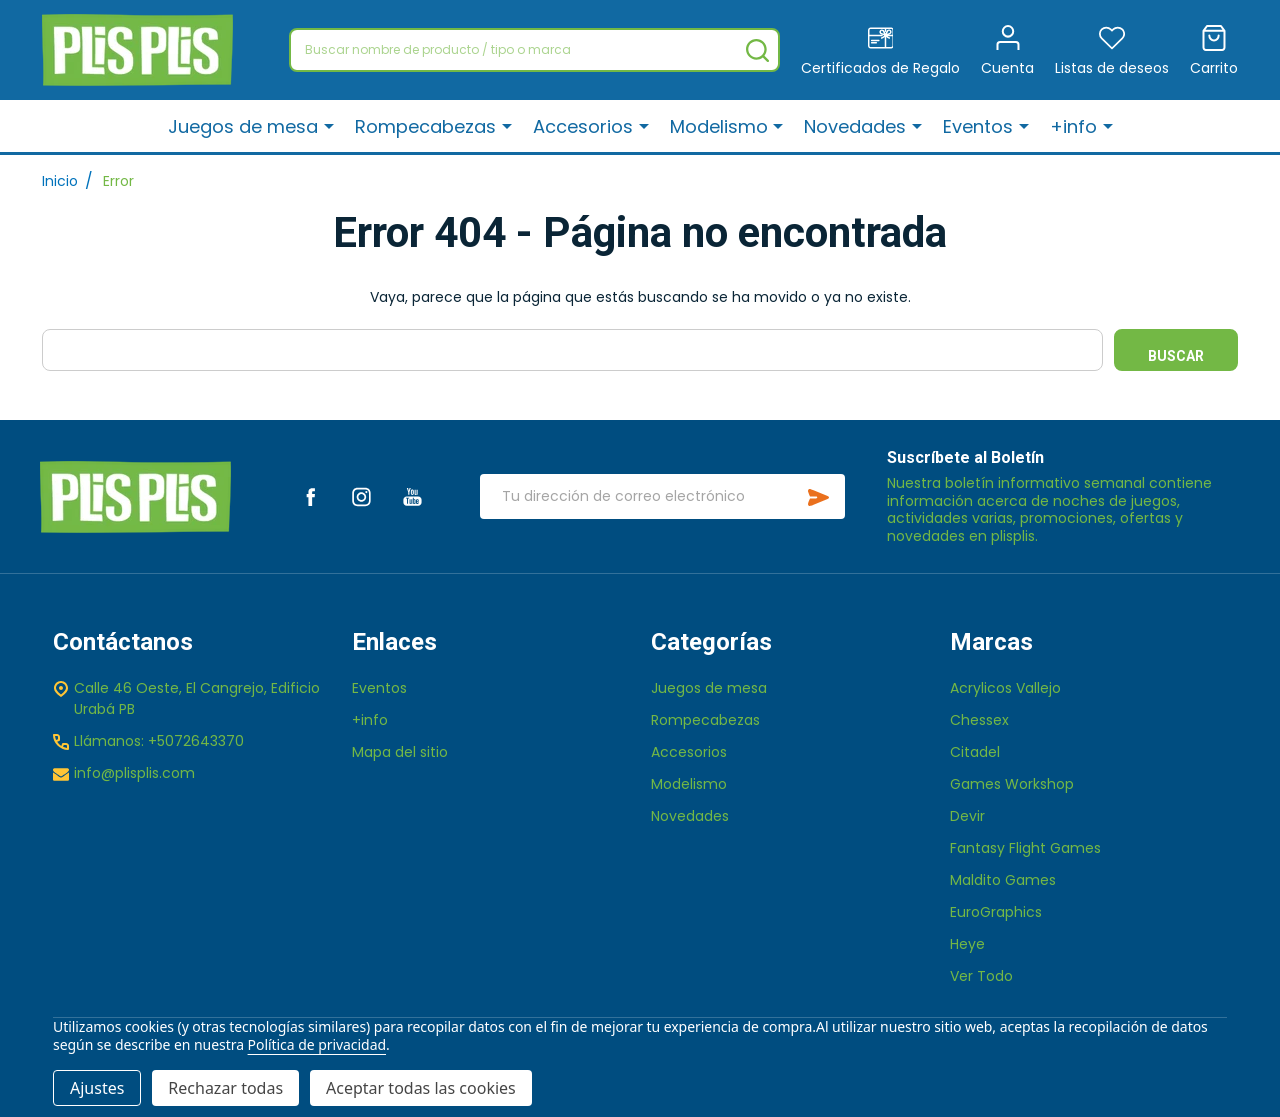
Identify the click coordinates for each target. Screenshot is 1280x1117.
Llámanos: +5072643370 (159, 741)
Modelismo (721, 127)
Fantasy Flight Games (1025, 848)
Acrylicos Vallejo (1005, 688)
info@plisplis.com (134, 773)
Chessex (979, 720)
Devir (967, 816)
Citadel (975, 752)
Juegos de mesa (248, 127)
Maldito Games (1003, 880)
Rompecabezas (429, 127)
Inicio (60, 181)
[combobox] (534, 49)
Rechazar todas (225, 1088)
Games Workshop (1012, 784)
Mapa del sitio (400, 752)
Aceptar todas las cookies (421, 1088)
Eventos (979, 127)
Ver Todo (981, 976)
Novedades (857, 127)
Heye (967, 944)
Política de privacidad (317, 1044)
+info (1073, 127)
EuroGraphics (996, 912)
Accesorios (586, 127)
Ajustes (97, 1088)
